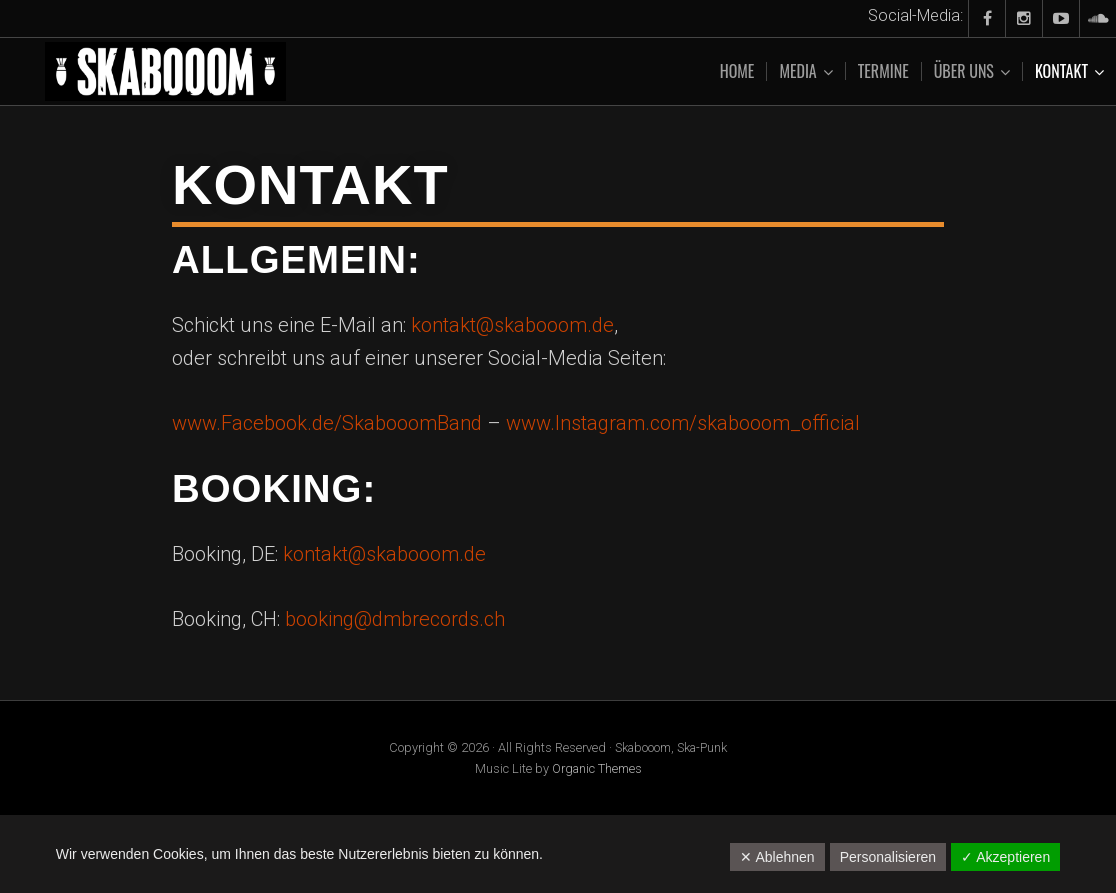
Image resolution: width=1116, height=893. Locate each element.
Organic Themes (597, 768)
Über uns (964, 71)
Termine (883, 71)
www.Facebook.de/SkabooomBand (327, 423)
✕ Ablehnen (777, 857)
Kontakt (1061, 71)
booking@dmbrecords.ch (395, 619)
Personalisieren (888, 857)
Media (797, 71)
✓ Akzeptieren (1005, 857)
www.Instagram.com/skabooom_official (683, 423)
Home (737, 71)
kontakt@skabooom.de (512, 325)
